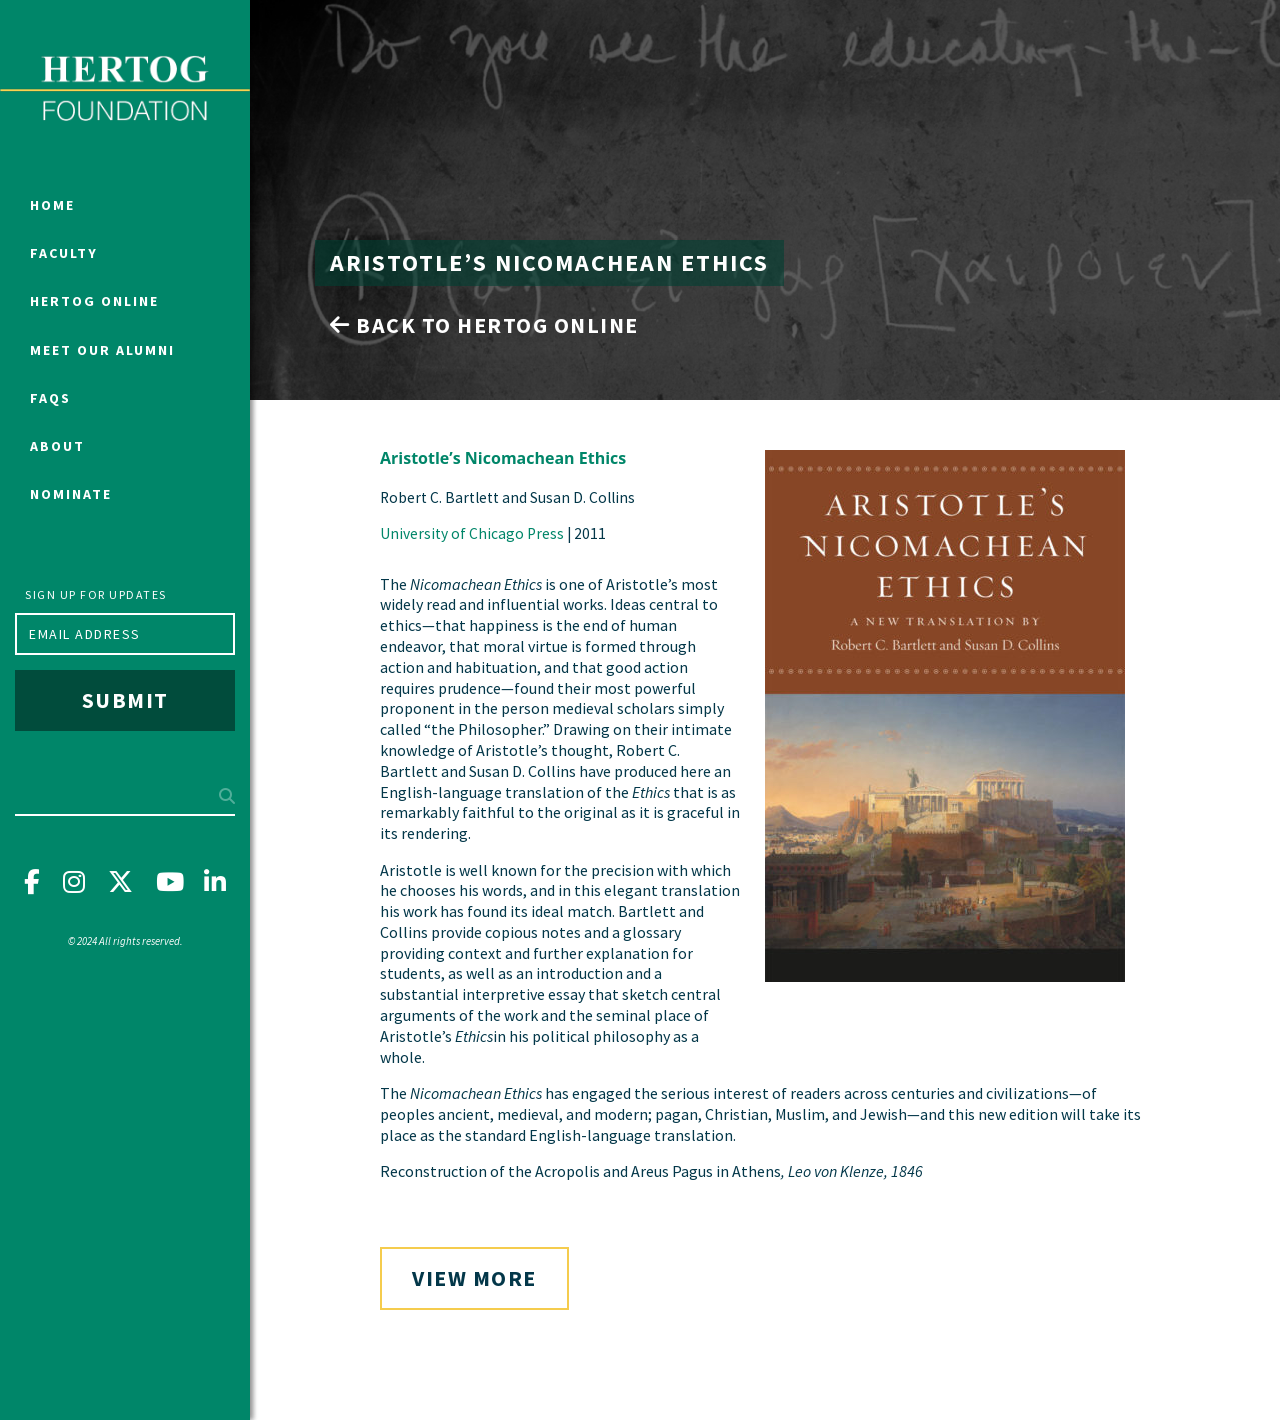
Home (52, 205)
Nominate (71, 494)
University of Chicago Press (472, 533)
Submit (125, 700)
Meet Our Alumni (102, 350)
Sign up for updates (96, 594)
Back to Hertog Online (484, 325)
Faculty (64, 253)
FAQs (50, 398)
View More (474, 1278)
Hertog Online (94, 301)
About (57, 446)
